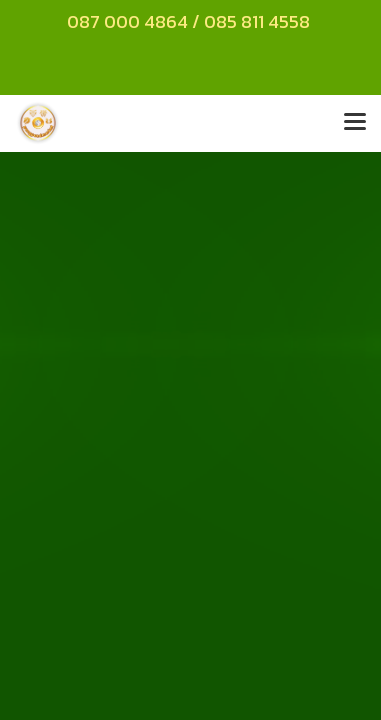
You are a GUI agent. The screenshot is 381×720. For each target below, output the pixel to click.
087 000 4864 (127, 21)
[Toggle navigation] (355, 123)
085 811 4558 (259, 21)
